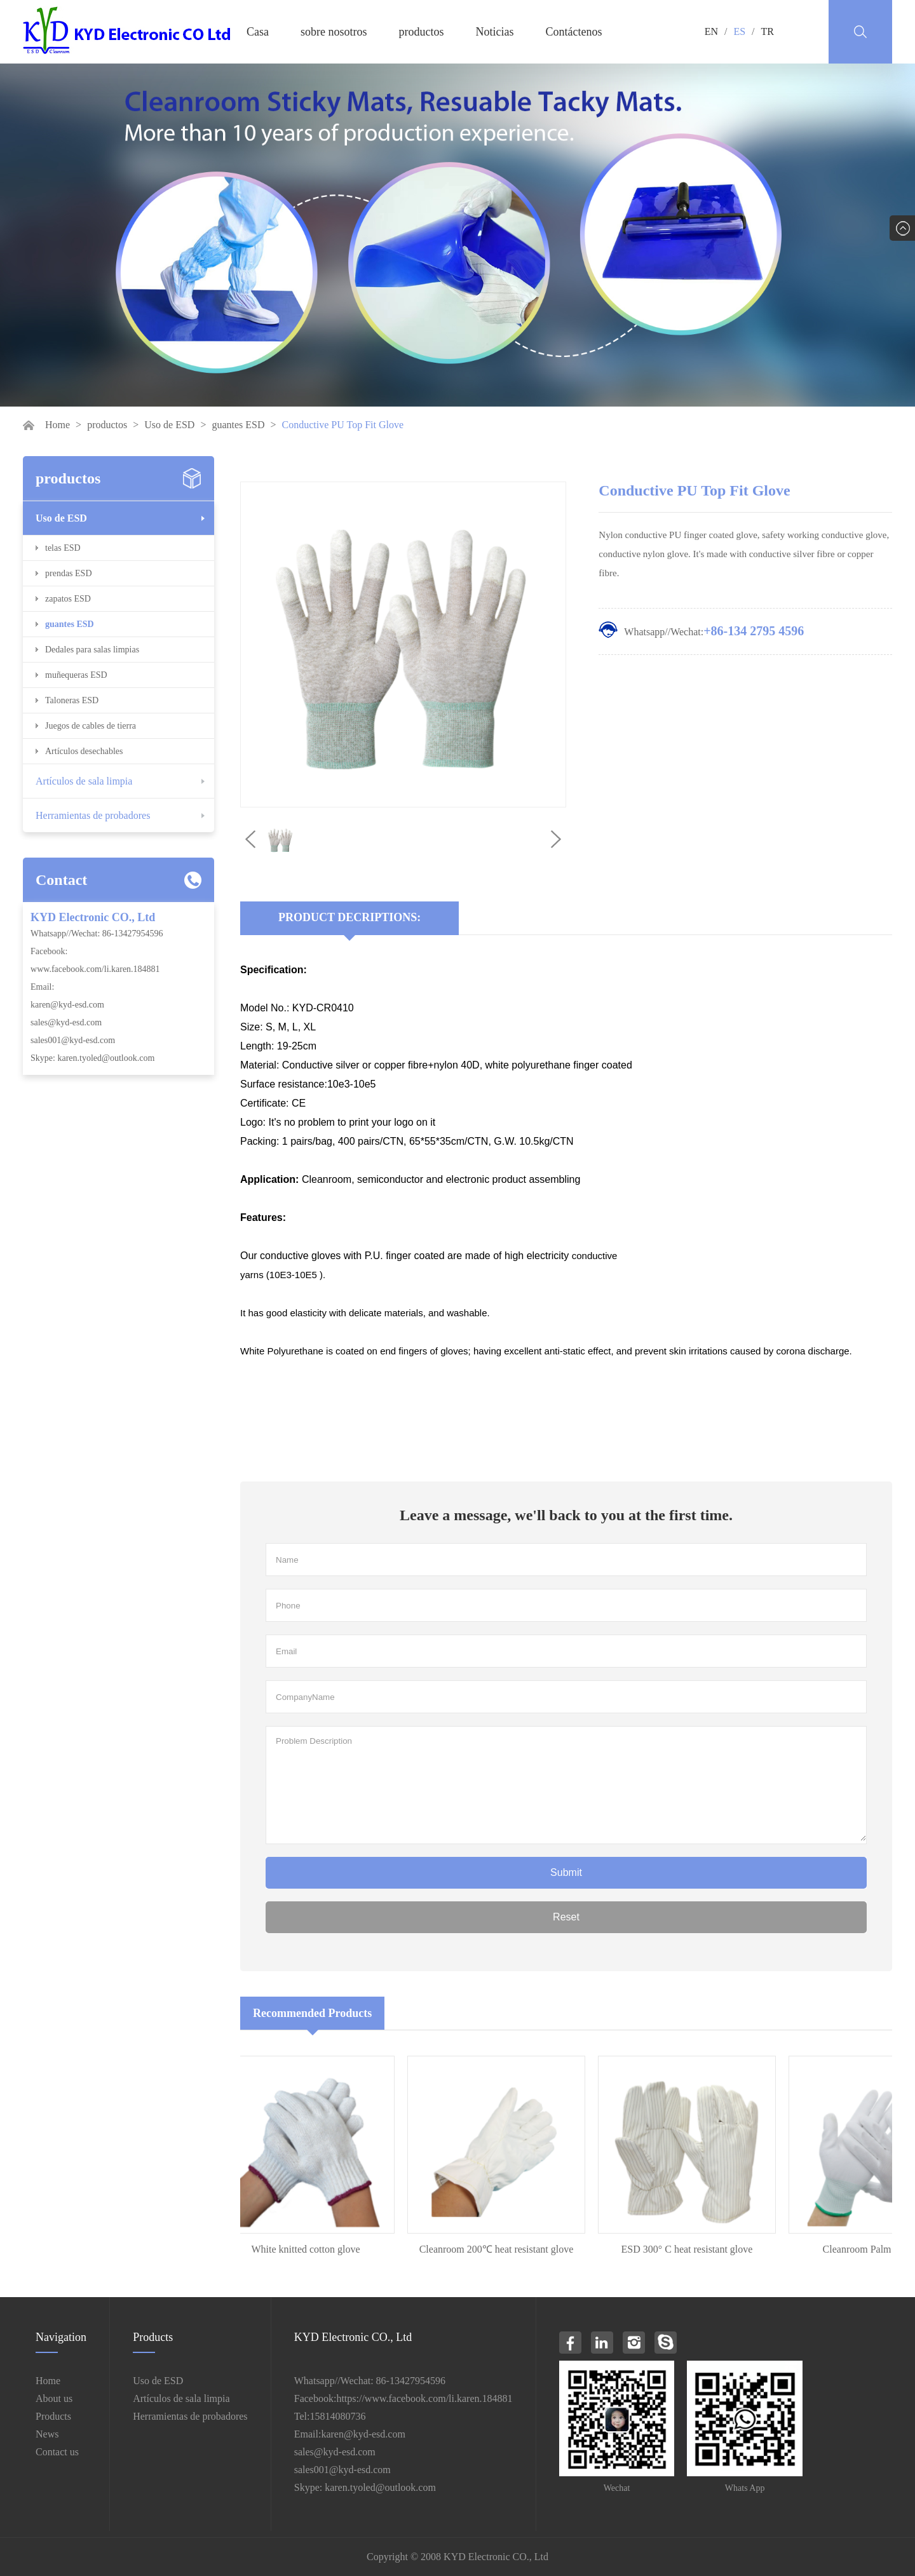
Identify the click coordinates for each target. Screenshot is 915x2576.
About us (54, 2398)
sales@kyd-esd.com (66, 1022)
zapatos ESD (68, 599)
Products (53, 2416)
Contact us (57, 2451)
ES (739, 31)
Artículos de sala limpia (84, 781)
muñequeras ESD (76, 675)
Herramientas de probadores (93, 815)
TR (767, 31)
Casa (258, 31)
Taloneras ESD (71, 700)
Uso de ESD (169, 424)
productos (421, 31)
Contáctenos (574, 31)
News (47, 2434)
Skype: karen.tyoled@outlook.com (92, 1058)
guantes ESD (238, 424)
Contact (61, 880)
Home (57, 424)
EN (711, 31)
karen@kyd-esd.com (67, 1004)
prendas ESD (68, 573)
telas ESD (63, 548)
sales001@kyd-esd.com (72, 1040)
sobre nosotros (334, 31)
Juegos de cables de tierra (90, 726)
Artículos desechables (84, 751)
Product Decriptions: (349, 917)
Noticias (495, 31)
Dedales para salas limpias (92, 649)
